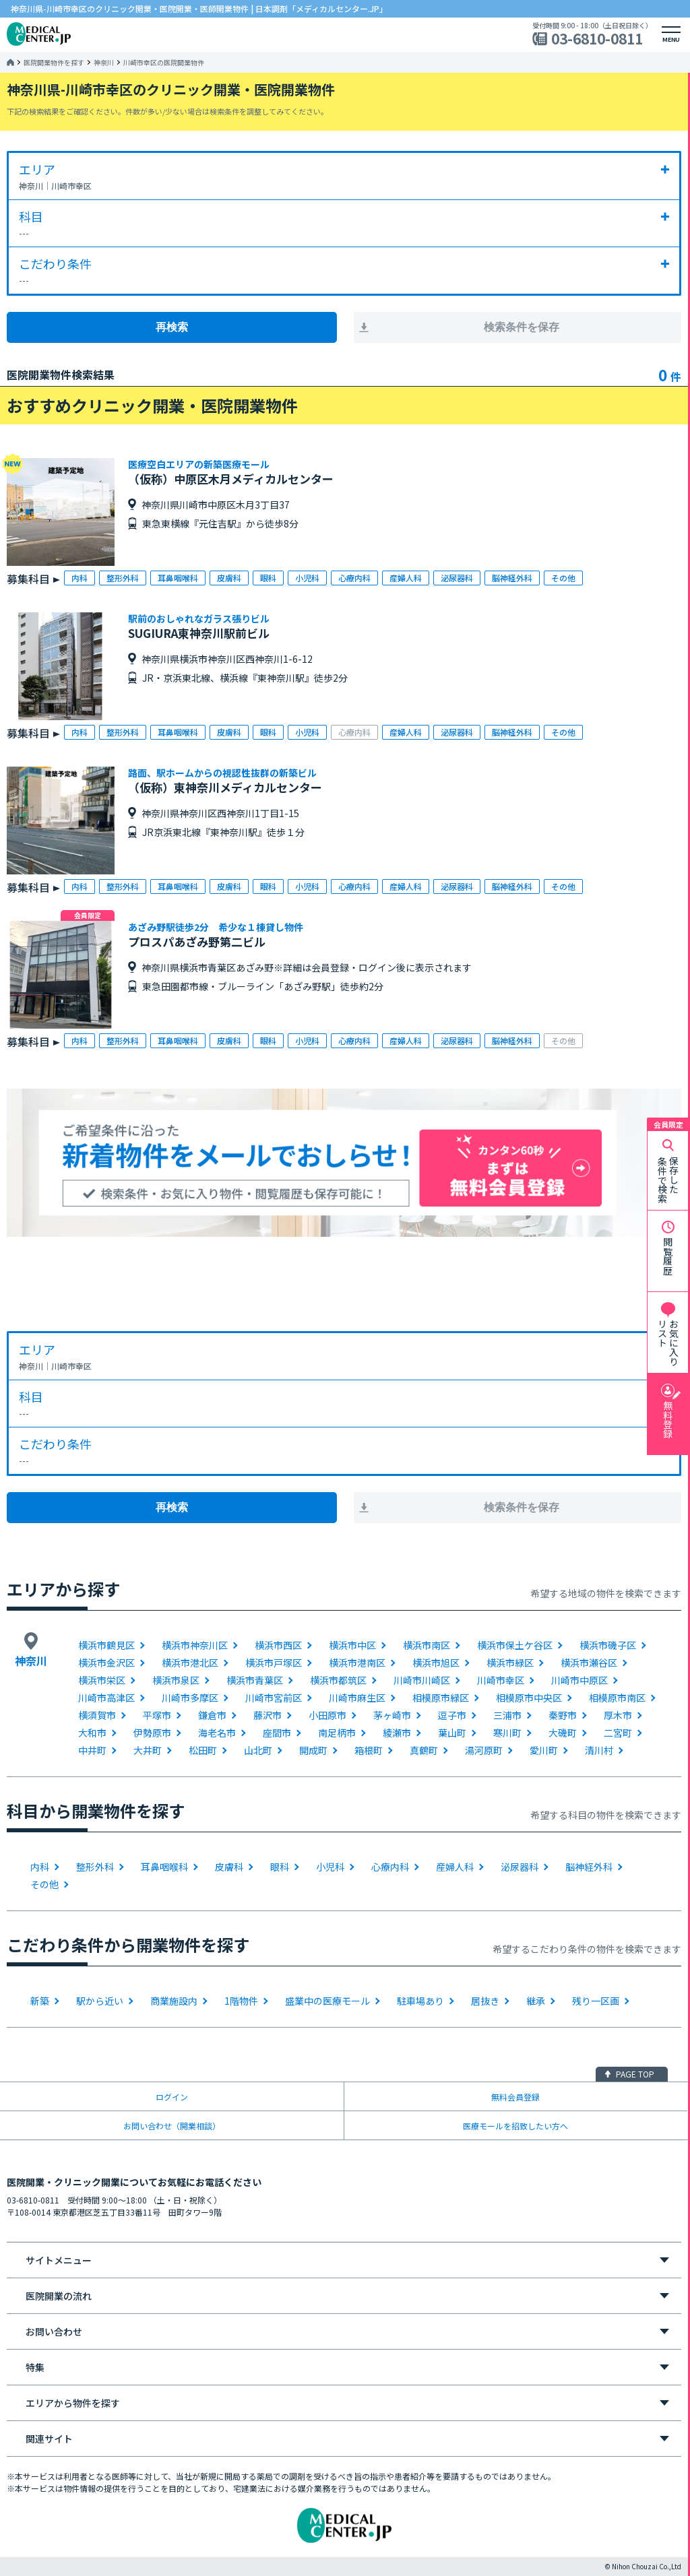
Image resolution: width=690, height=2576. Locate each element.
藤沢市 (267, 1715)
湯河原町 (484, 1750)
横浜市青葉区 (254, 1680)
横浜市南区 (426, 1645)
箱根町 (368, 1750)
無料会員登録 (515, 2096)
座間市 (277, 1732)
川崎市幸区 (500, 1680)
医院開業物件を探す (54, 62)
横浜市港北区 (190, 1662)
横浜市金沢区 (106, 1662)
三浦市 (507, 1715)
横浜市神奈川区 (195, 1645)
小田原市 (327, 1715)
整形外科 (95, 1866)
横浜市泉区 (175, 1680)
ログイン (172, 2096)
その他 (44, 1884)
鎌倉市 (212, 1715)
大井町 (147, 1750)
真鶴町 (424, 1750)
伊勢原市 (152, 1732)
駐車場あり (420, 2000)
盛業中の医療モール (327, 2000)
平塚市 (157, 1715)
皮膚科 (229, 1866)
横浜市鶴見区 (106, 1645)
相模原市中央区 (529, 1697)
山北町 (258, 1750)
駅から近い (99, 2000)
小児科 (330, 1866)
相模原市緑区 (440, 1697)
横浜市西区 (278, 1645)
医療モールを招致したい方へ (515, 2125)
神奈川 (104, 62)
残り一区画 (595, 2000)
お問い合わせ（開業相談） (171, 2125)
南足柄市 (337, 1732)
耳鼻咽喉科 (164, 1866)
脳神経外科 (589, 1866)
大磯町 (562, 1732)
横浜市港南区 (357, 1662)
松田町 (203, 1750)
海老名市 (217, 1732)
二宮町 (618, 1732)
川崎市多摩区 (190, 1697)
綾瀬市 (397, 1732)
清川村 (599, 1750)
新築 (39, 2000)
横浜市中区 (352, 1645)
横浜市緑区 (510, 1662)
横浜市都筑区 (338, 1680)
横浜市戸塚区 (273, 1662)
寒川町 (507, 1732)
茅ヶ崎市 (392, 1715)
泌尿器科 (519, 1866)
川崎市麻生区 (357, 1697)
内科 (39, 1866)
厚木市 (618, 1715)
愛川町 (544, 1750)
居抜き (485, 2000)
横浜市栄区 (101, 1680)
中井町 (92, 1750)
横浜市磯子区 (607, 1645)
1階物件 (241, 2000)
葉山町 (452, 1732)
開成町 (313, 1750)
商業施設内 (173, 2000)
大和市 (92, 1732)
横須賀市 (97, 1715)
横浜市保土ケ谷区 (515, 1645)
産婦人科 (455, 1866)
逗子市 (452, 1715)
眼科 (279, 1866)
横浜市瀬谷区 (589, 1662)
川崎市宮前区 (273, 1697)
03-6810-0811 (597, 39)
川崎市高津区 (106, 1697)
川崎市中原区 (579, 1680)
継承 (535, 2000)
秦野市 (562, 1715)
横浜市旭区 (436, 1662)
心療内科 (390, 1866)
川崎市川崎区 (422, 1680)
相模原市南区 (617, 1697)
